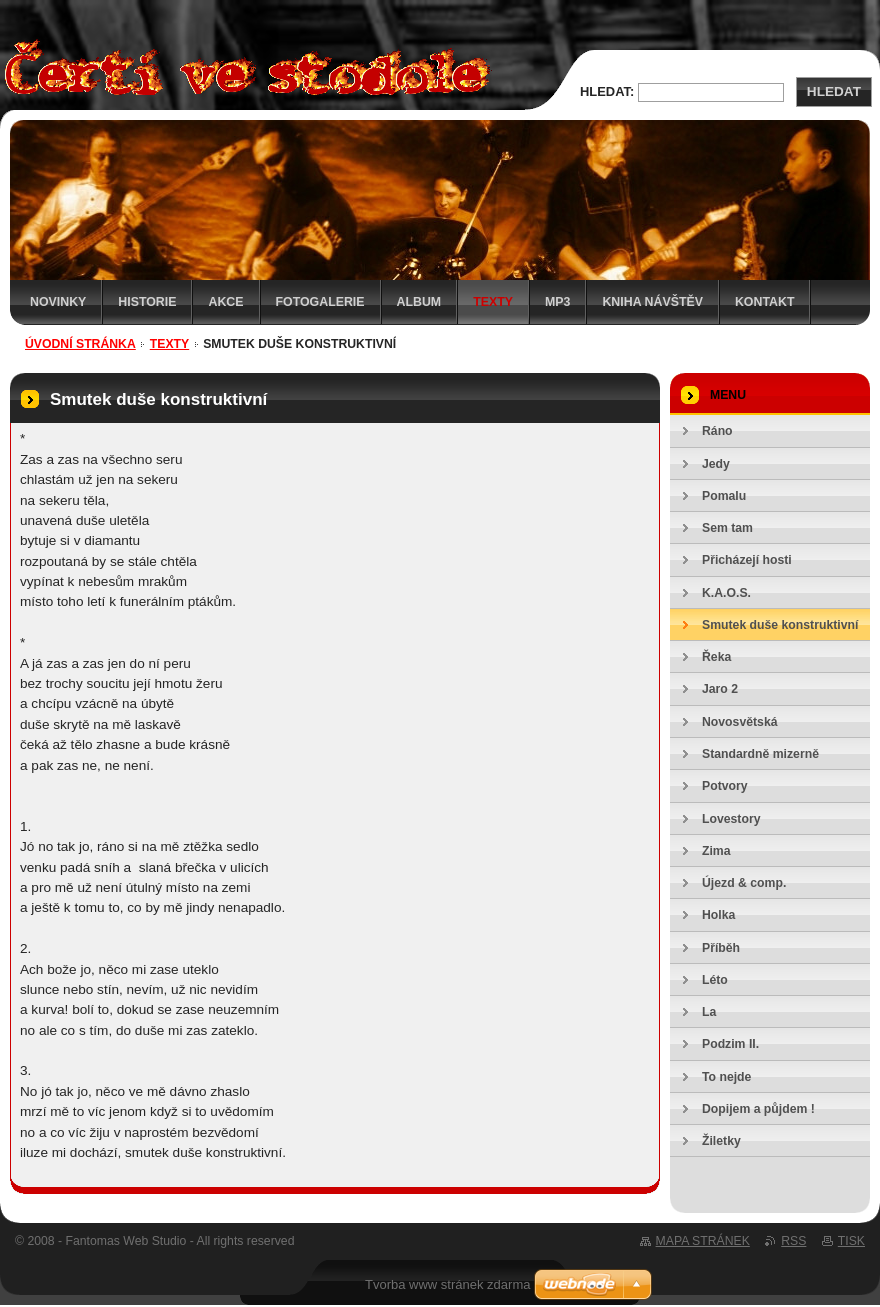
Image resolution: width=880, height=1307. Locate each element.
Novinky (58, 302)
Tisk (851, 1241)
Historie (147, 302)
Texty (493, 302)
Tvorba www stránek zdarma (447, 1284)
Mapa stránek (703, 1241)
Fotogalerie (320, 302)
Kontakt (765, 302)
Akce (225, 302)
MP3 (557, 302)
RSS (793, 1241)
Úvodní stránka (80, 344)
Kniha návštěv (652, 302)
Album (419, 302)
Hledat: (607, 91)
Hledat (834, 91)
